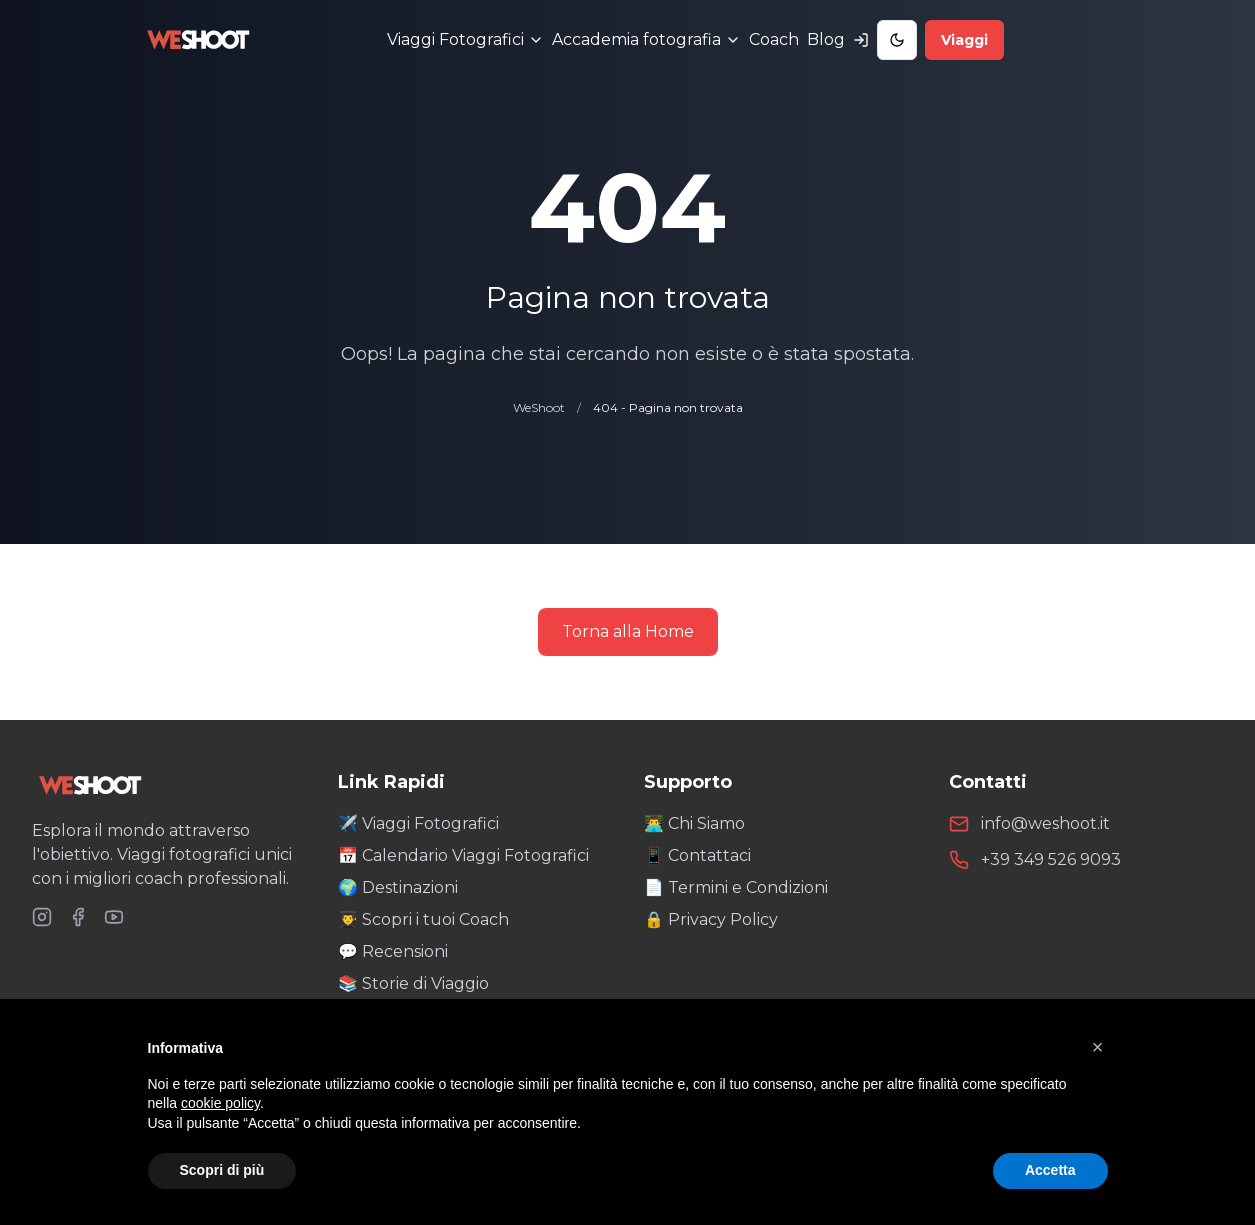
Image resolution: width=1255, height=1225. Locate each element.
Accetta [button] (1050, 1170)
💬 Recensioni (393, 951)
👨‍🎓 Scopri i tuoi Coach (423, 919)
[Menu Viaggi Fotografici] (465, 40)
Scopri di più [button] (222, 1170)
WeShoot (539, 407)
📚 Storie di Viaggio (413, 983)
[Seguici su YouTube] (114, 917)
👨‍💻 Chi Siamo (694, 823)
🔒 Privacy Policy (711, 919)
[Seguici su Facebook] (78, 917)
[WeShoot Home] (169, 785)
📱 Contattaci (697, 855)
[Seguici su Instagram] (42, 917)
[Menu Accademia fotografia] (646, 40)
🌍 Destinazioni (398, 887)
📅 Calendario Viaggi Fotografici (463, 855)
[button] (1098, 1047)
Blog (826, 39)
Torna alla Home (628, 631)
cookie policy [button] (220, 1103)
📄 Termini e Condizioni (736, 887)
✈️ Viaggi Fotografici (418, 823)
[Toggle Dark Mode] (897, 40)
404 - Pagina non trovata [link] (668, 407)
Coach (774, 39)
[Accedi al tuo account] (861, 40)
